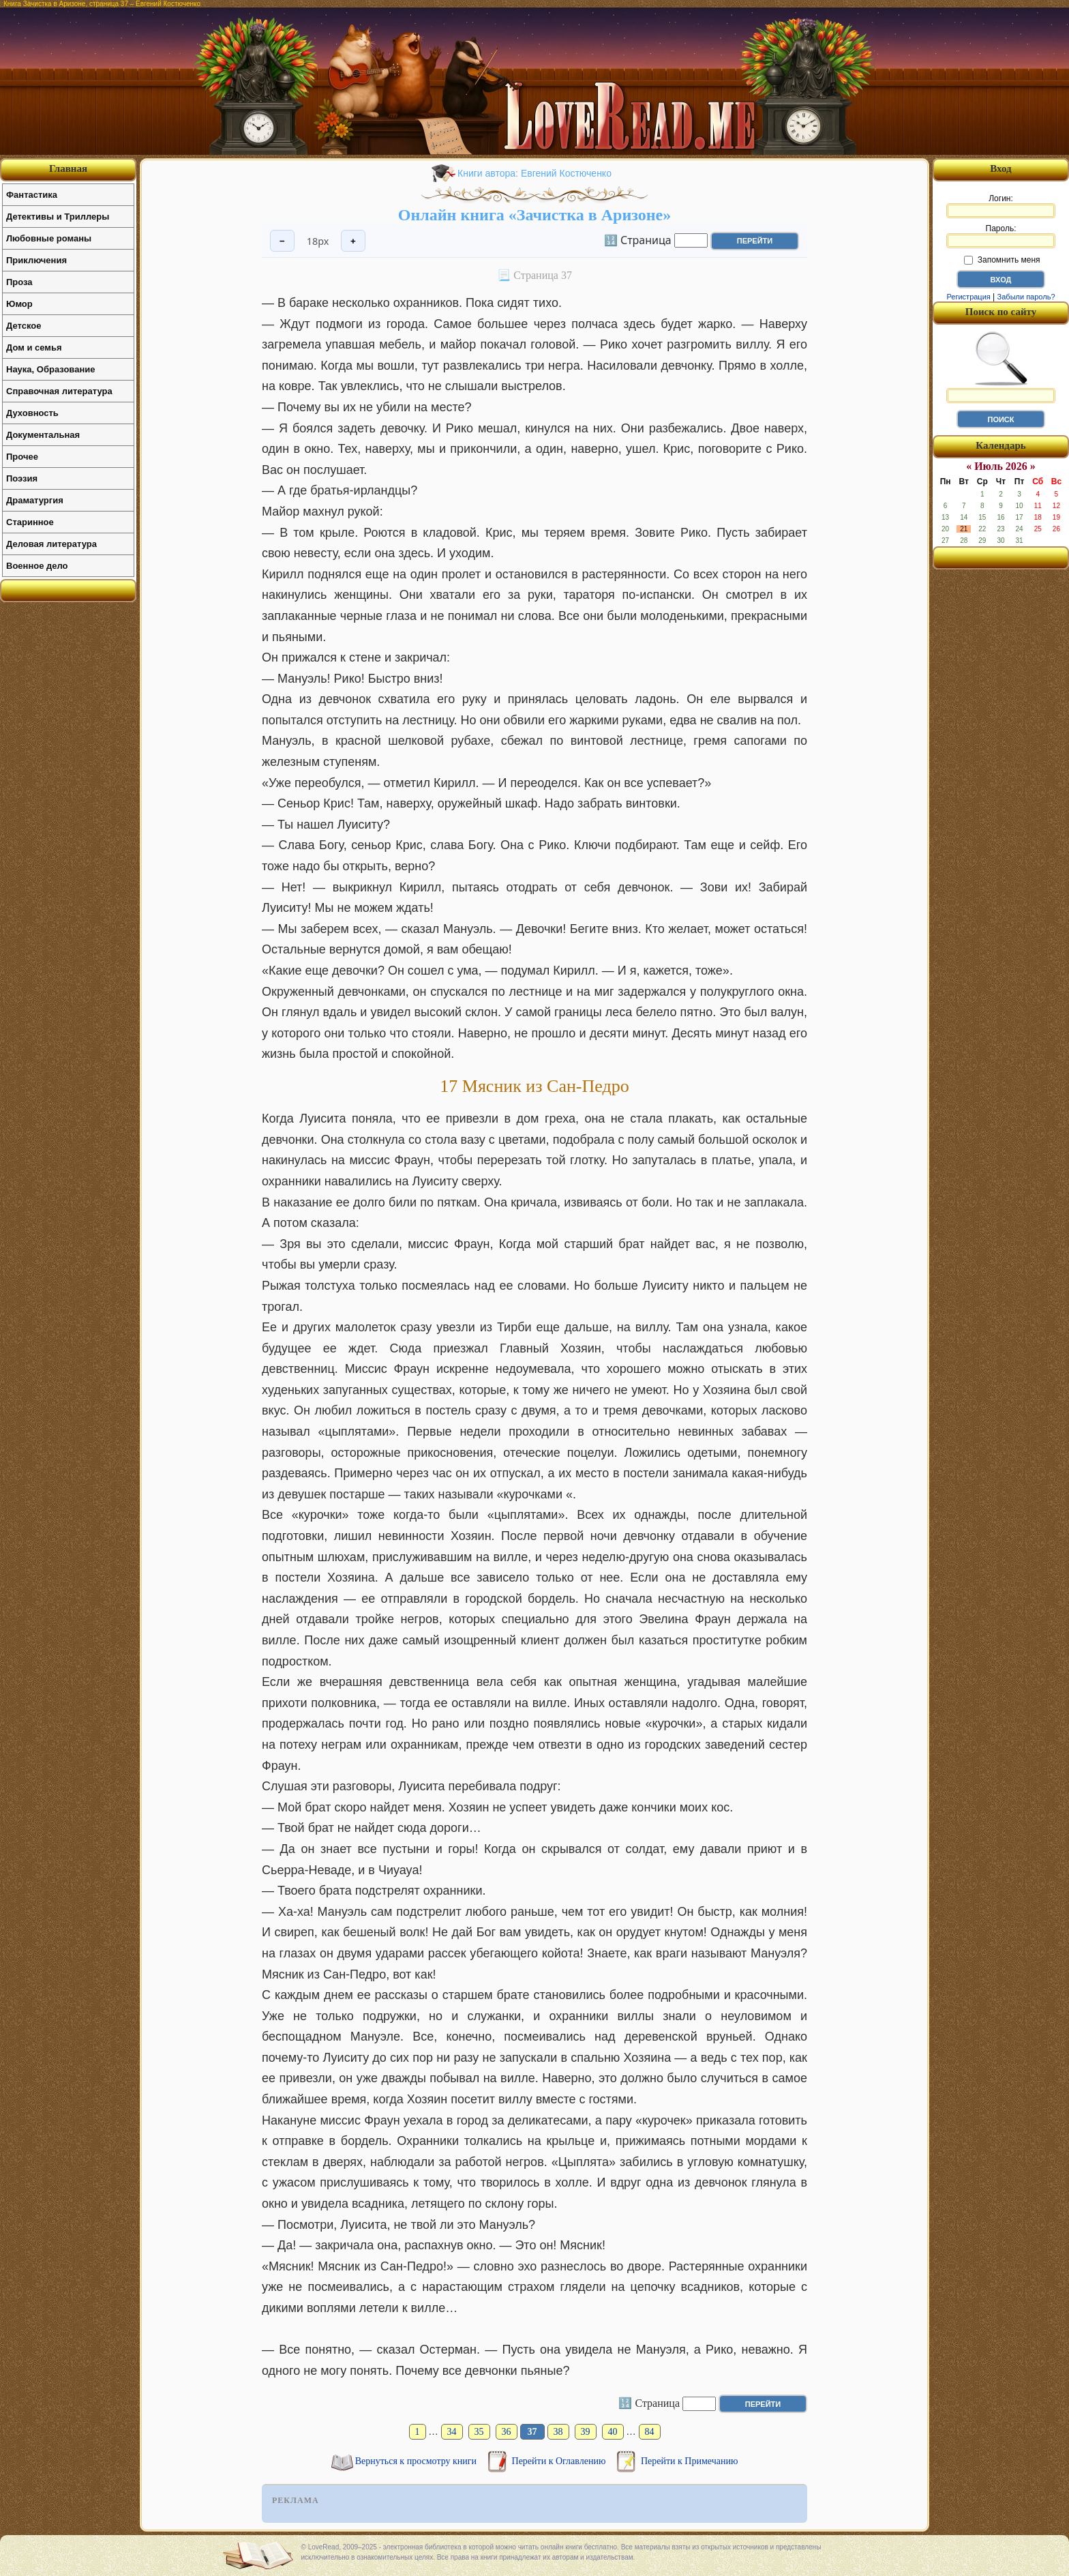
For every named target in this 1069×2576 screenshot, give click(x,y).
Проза (19, 282)
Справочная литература (59, 391)
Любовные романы (48, 238)
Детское (23, 326)
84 (649, 2432)
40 (613, 2432)
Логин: (1000, 206)
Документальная (43, 435)
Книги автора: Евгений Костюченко (534, 173)
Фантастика (31, 195)
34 (452, 2432)
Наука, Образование (50, 369)
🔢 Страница (638, 239)
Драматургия (34, 500)
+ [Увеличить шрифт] (353, 241)
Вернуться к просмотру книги (417, 2461)
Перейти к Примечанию (689, 2461)
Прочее (22, 456)
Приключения (36, 260)
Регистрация (968, 297)
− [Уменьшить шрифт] (282, 241)
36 (506, 2432)
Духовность (32, 413)
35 (479, 2432)
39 (585, 2432)
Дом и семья (34, 347)
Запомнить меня (1002, 260)
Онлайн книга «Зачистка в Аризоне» (534, 215)
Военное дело (37, 566)
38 (558, 2432)
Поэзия (21, 478)
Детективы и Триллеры (57, 216)
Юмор (19, 304)
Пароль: (1000, 236)
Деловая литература (51, 544)
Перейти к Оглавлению (560, 2461)
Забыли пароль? (1026, 297)
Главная (68, 168)
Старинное (30, 522)
